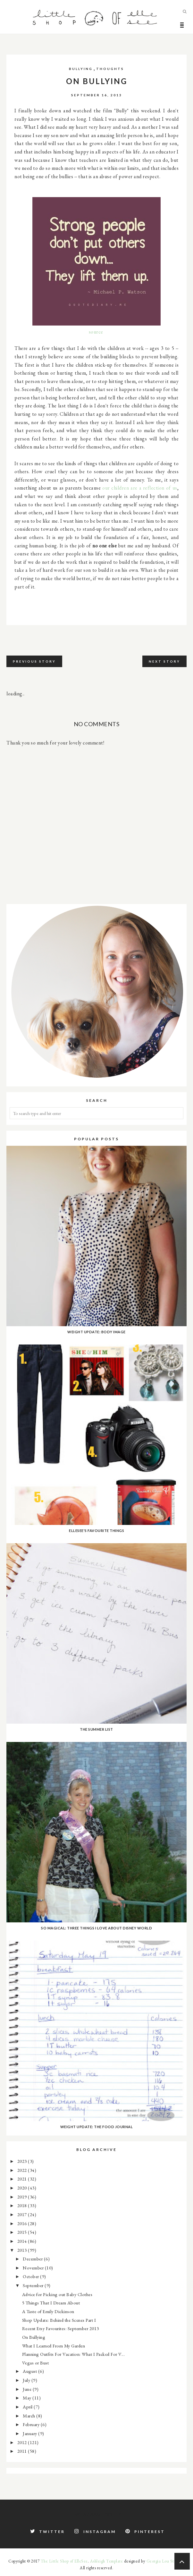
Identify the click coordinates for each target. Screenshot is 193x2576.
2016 (22, 2223)
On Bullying (34, 2337)
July (27, 2380)
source (96, 331)
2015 (22, 2232)
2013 (22, 2250)
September (34, 2285)
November (34, 2268)
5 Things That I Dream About (51, 2303)
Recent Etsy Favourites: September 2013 (60, 2328)
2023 (22, 2161)
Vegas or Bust (35, 2363)
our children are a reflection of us (139, 487)
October (31, 2276)
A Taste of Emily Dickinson (48, 2311)
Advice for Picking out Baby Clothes (57, 2294)
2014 (22, 2241)
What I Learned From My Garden (53, 2346)
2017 (22, 2214)
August (30, 2371)
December (33, 2259)
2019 (22, 2197)
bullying (81, 69)
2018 (22, 2205)
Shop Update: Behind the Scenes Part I (59, 2320)
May (27, 2398)
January (30, 2433)
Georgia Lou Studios (165, 2561)
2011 (22, 2451)
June (28, 2389)
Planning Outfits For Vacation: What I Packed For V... (73, 2354)
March (29, 2416)
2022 (22, 2170)
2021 (22, 2179)
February (32, 2424)
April (28, 2407)
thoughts (110, 69)
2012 (22, 2442)
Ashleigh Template (106, 2561)
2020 (22, 2188)
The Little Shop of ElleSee (64, 2561)
